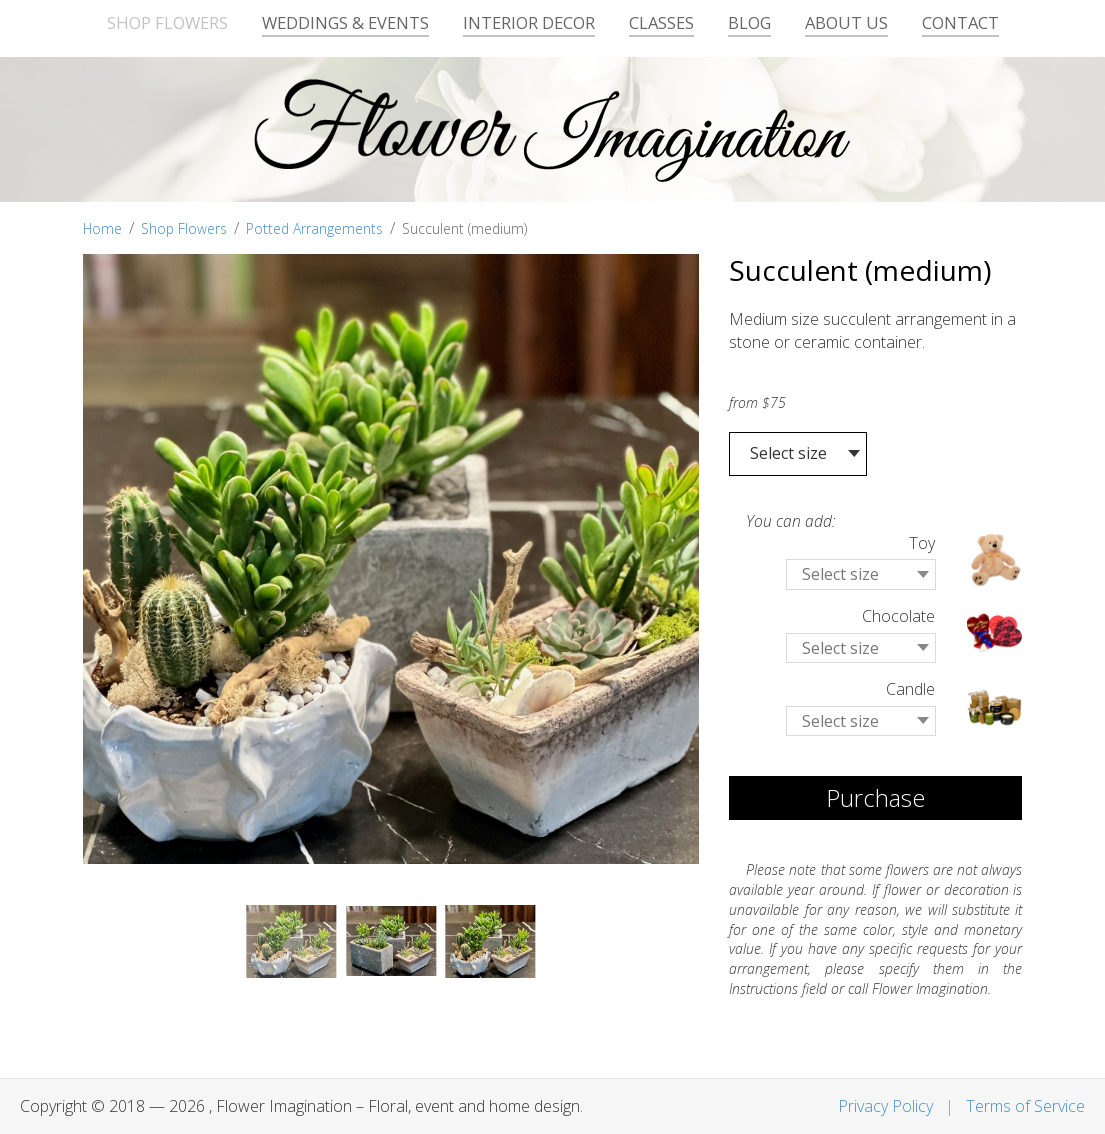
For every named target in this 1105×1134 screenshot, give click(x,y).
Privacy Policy (885, 1106)
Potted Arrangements (314, 228)
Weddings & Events (345, 22)
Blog (749, 22)
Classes (661, 22)
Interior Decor (529, 22)
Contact (960, 22)
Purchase (875, 797)
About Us (846, 22)
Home (102, 228)
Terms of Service (1025, 1106)
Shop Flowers (167, 22)
